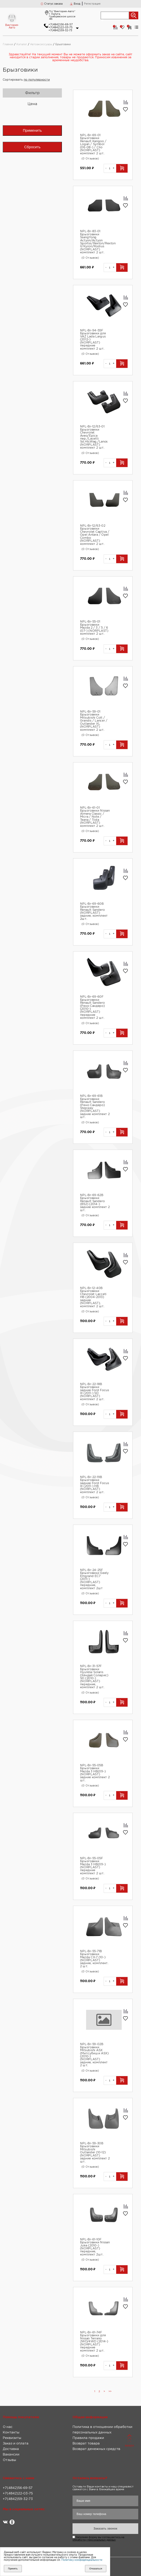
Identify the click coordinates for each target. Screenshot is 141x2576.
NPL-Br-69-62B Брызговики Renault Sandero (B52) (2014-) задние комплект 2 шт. (95, 1200)
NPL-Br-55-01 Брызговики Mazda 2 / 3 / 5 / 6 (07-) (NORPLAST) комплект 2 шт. (94, 625)
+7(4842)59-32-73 (60, 28)
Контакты (11, 2430)
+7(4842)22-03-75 (60, 25)
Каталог (21, 42)
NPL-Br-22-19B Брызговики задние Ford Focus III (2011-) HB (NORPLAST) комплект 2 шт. (94, 1482)
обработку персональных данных (94, 2538)
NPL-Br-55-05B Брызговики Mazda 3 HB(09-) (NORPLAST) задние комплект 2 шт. (95, 1770)
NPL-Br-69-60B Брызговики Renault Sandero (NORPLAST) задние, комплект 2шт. (94, 909)
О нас (7, 2424)
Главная (8, 42)
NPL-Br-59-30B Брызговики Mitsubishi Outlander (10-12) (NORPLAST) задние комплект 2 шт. (95, 2150)
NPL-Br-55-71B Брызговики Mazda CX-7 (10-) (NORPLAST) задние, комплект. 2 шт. (94, 1956)
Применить (32, 128)
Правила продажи (88, 2435)
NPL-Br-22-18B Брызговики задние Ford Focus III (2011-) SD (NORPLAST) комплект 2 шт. (94, 1389)
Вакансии (11, 2452)
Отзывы (9, 2457)
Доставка (11, 2446)
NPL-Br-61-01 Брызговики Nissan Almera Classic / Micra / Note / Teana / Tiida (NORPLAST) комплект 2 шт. (95, 814)
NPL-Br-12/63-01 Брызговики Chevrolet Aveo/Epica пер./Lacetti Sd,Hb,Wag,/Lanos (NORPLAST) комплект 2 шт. (94, 435)
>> (110, 2389)
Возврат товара (86, 2441)
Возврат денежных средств (96, 2446)
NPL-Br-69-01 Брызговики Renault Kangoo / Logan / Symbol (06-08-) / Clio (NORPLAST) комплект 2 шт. (93, 142)
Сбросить (32, 145)
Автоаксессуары (41, 42)
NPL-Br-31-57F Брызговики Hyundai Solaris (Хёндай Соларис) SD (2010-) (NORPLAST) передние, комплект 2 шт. (94, 1674)
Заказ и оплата (15, 2441)
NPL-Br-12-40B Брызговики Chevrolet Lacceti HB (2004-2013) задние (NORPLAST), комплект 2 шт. (93, 1294)
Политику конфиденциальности (81, 2560)
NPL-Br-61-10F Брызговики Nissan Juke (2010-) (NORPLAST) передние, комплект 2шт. (95, 2245)
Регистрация (92, 4)
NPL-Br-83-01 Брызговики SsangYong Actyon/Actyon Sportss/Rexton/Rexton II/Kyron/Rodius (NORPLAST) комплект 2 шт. (98, 239)
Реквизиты (12, 2435)
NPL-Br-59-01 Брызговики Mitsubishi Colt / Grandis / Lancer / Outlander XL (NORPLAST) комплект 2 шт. (94, 718)
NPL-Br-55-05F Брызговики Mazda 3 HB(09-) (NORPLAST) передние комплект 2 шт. (93, 1863)
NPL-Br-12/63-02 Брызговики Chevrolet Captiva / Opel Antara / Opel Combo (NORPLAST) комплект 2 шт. (95, 532)
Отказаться (95, 2568)
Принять (13, 2568)
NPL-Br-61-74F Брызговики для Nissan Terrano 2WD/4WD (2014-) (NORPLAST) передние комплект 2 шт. (94, 2339)
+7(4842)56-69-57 (60, 22)
